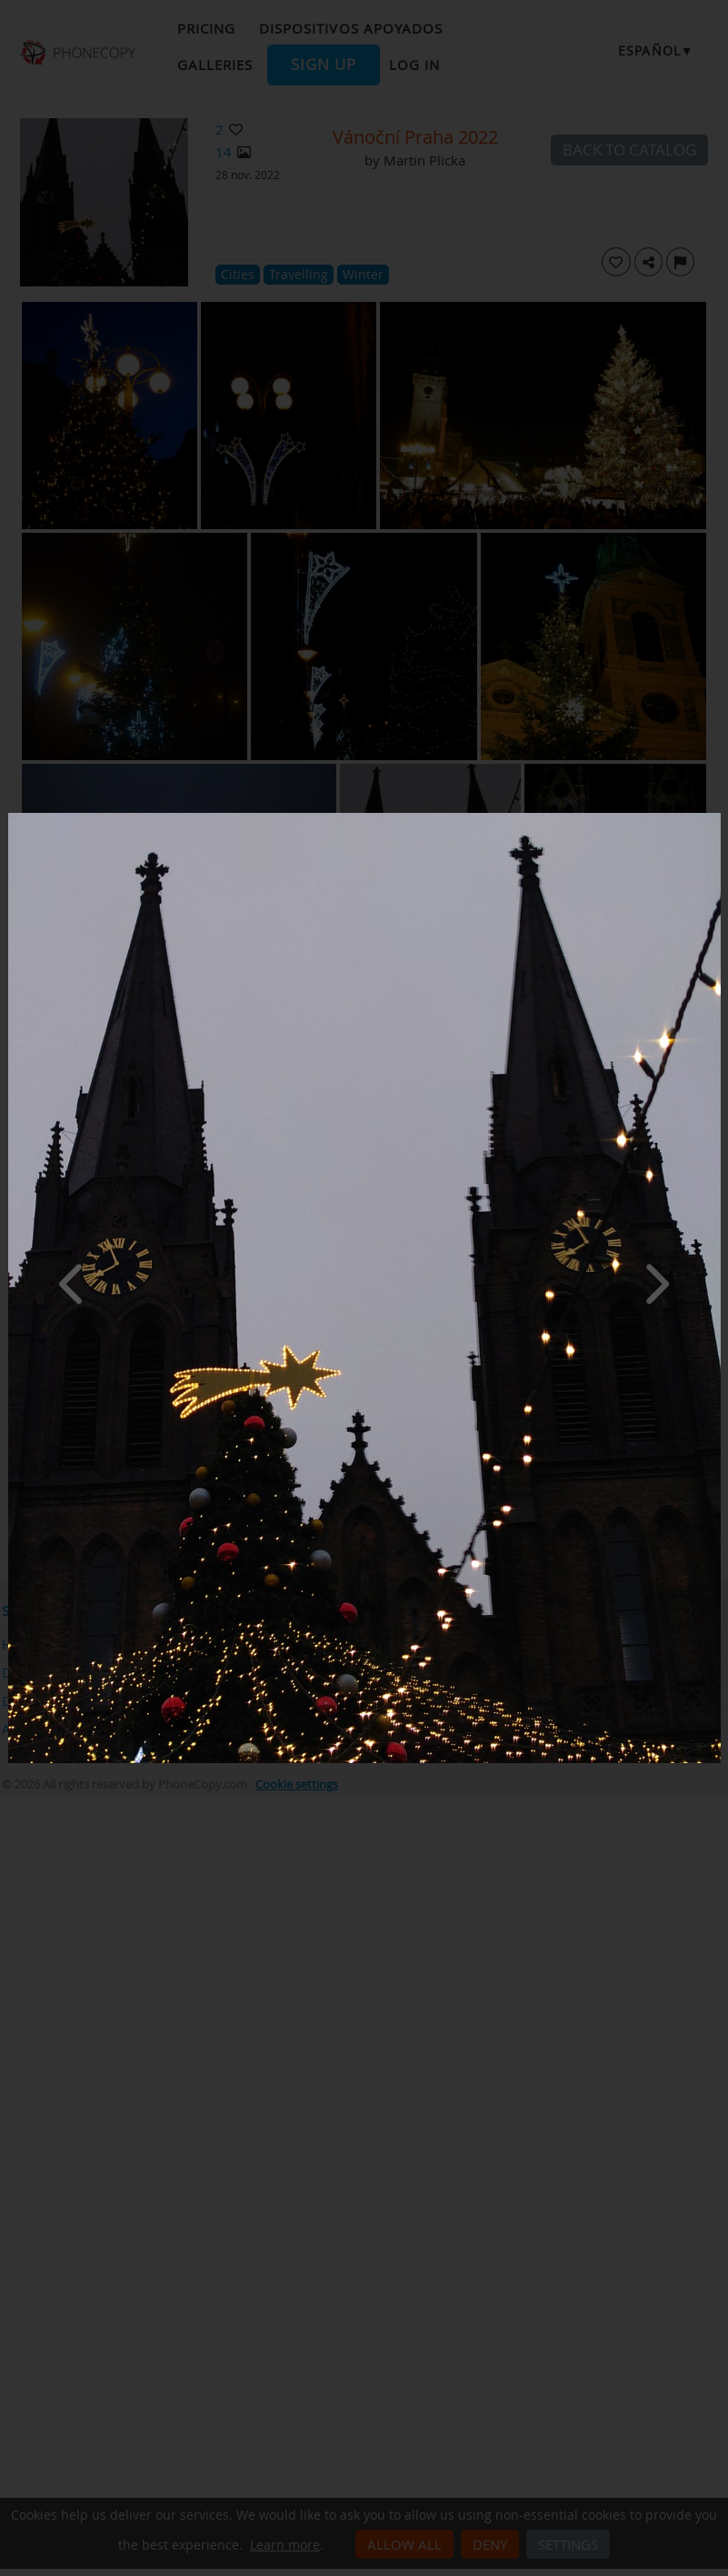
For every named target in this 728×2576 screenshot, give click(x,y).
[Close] (716, 817)
